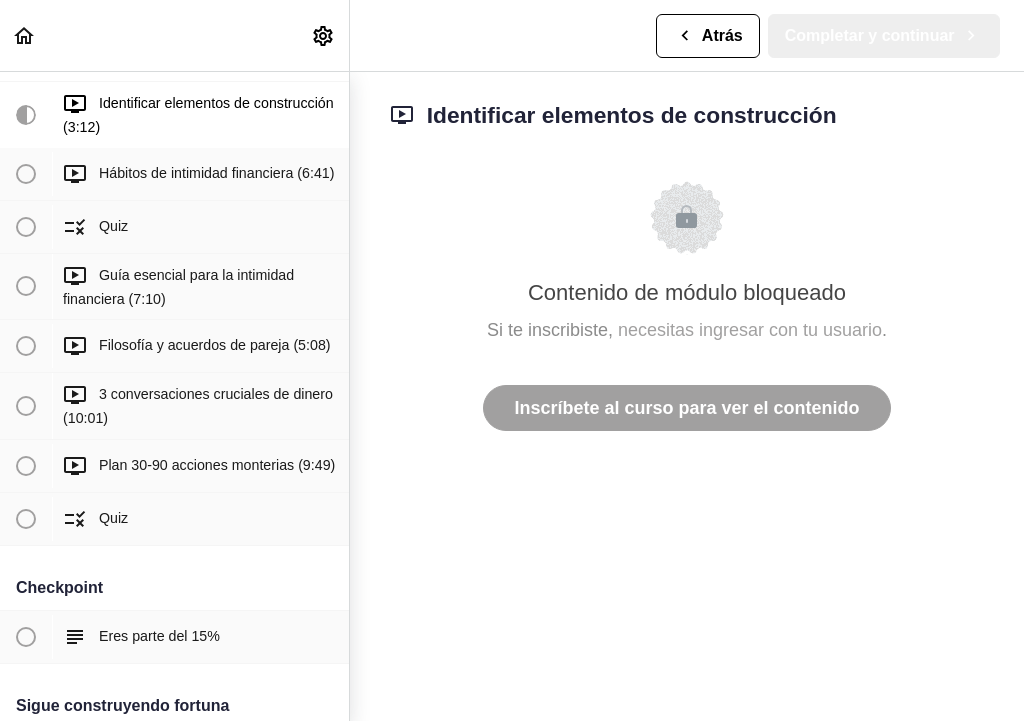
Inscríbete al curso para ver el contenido (686, 408)
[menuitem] (324, 35)
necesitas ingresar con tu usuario (750, 330)
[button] (25, 35)
